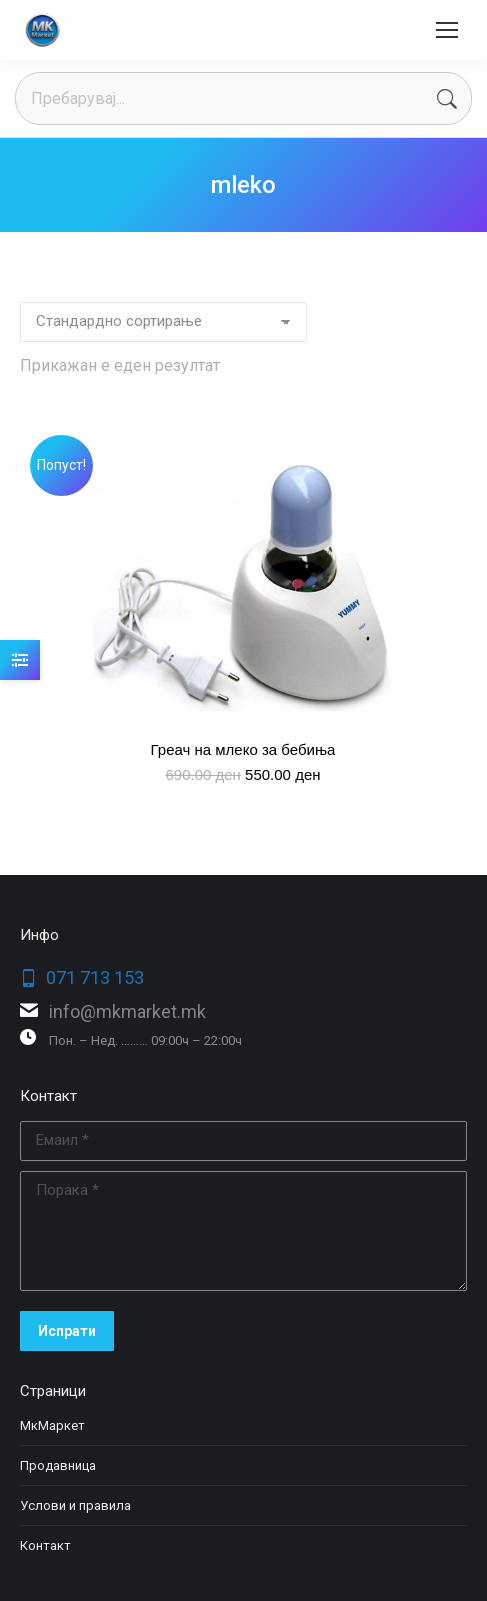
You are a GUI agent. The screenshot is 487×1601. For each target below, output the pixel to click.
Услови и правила (75, 1505)
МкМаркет (52, 1425)
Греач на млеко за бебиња (243, 749)
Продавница (58, 1465)
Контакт (45, 1545)
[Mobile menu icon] (447, 30)
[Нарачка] (163, 322)
